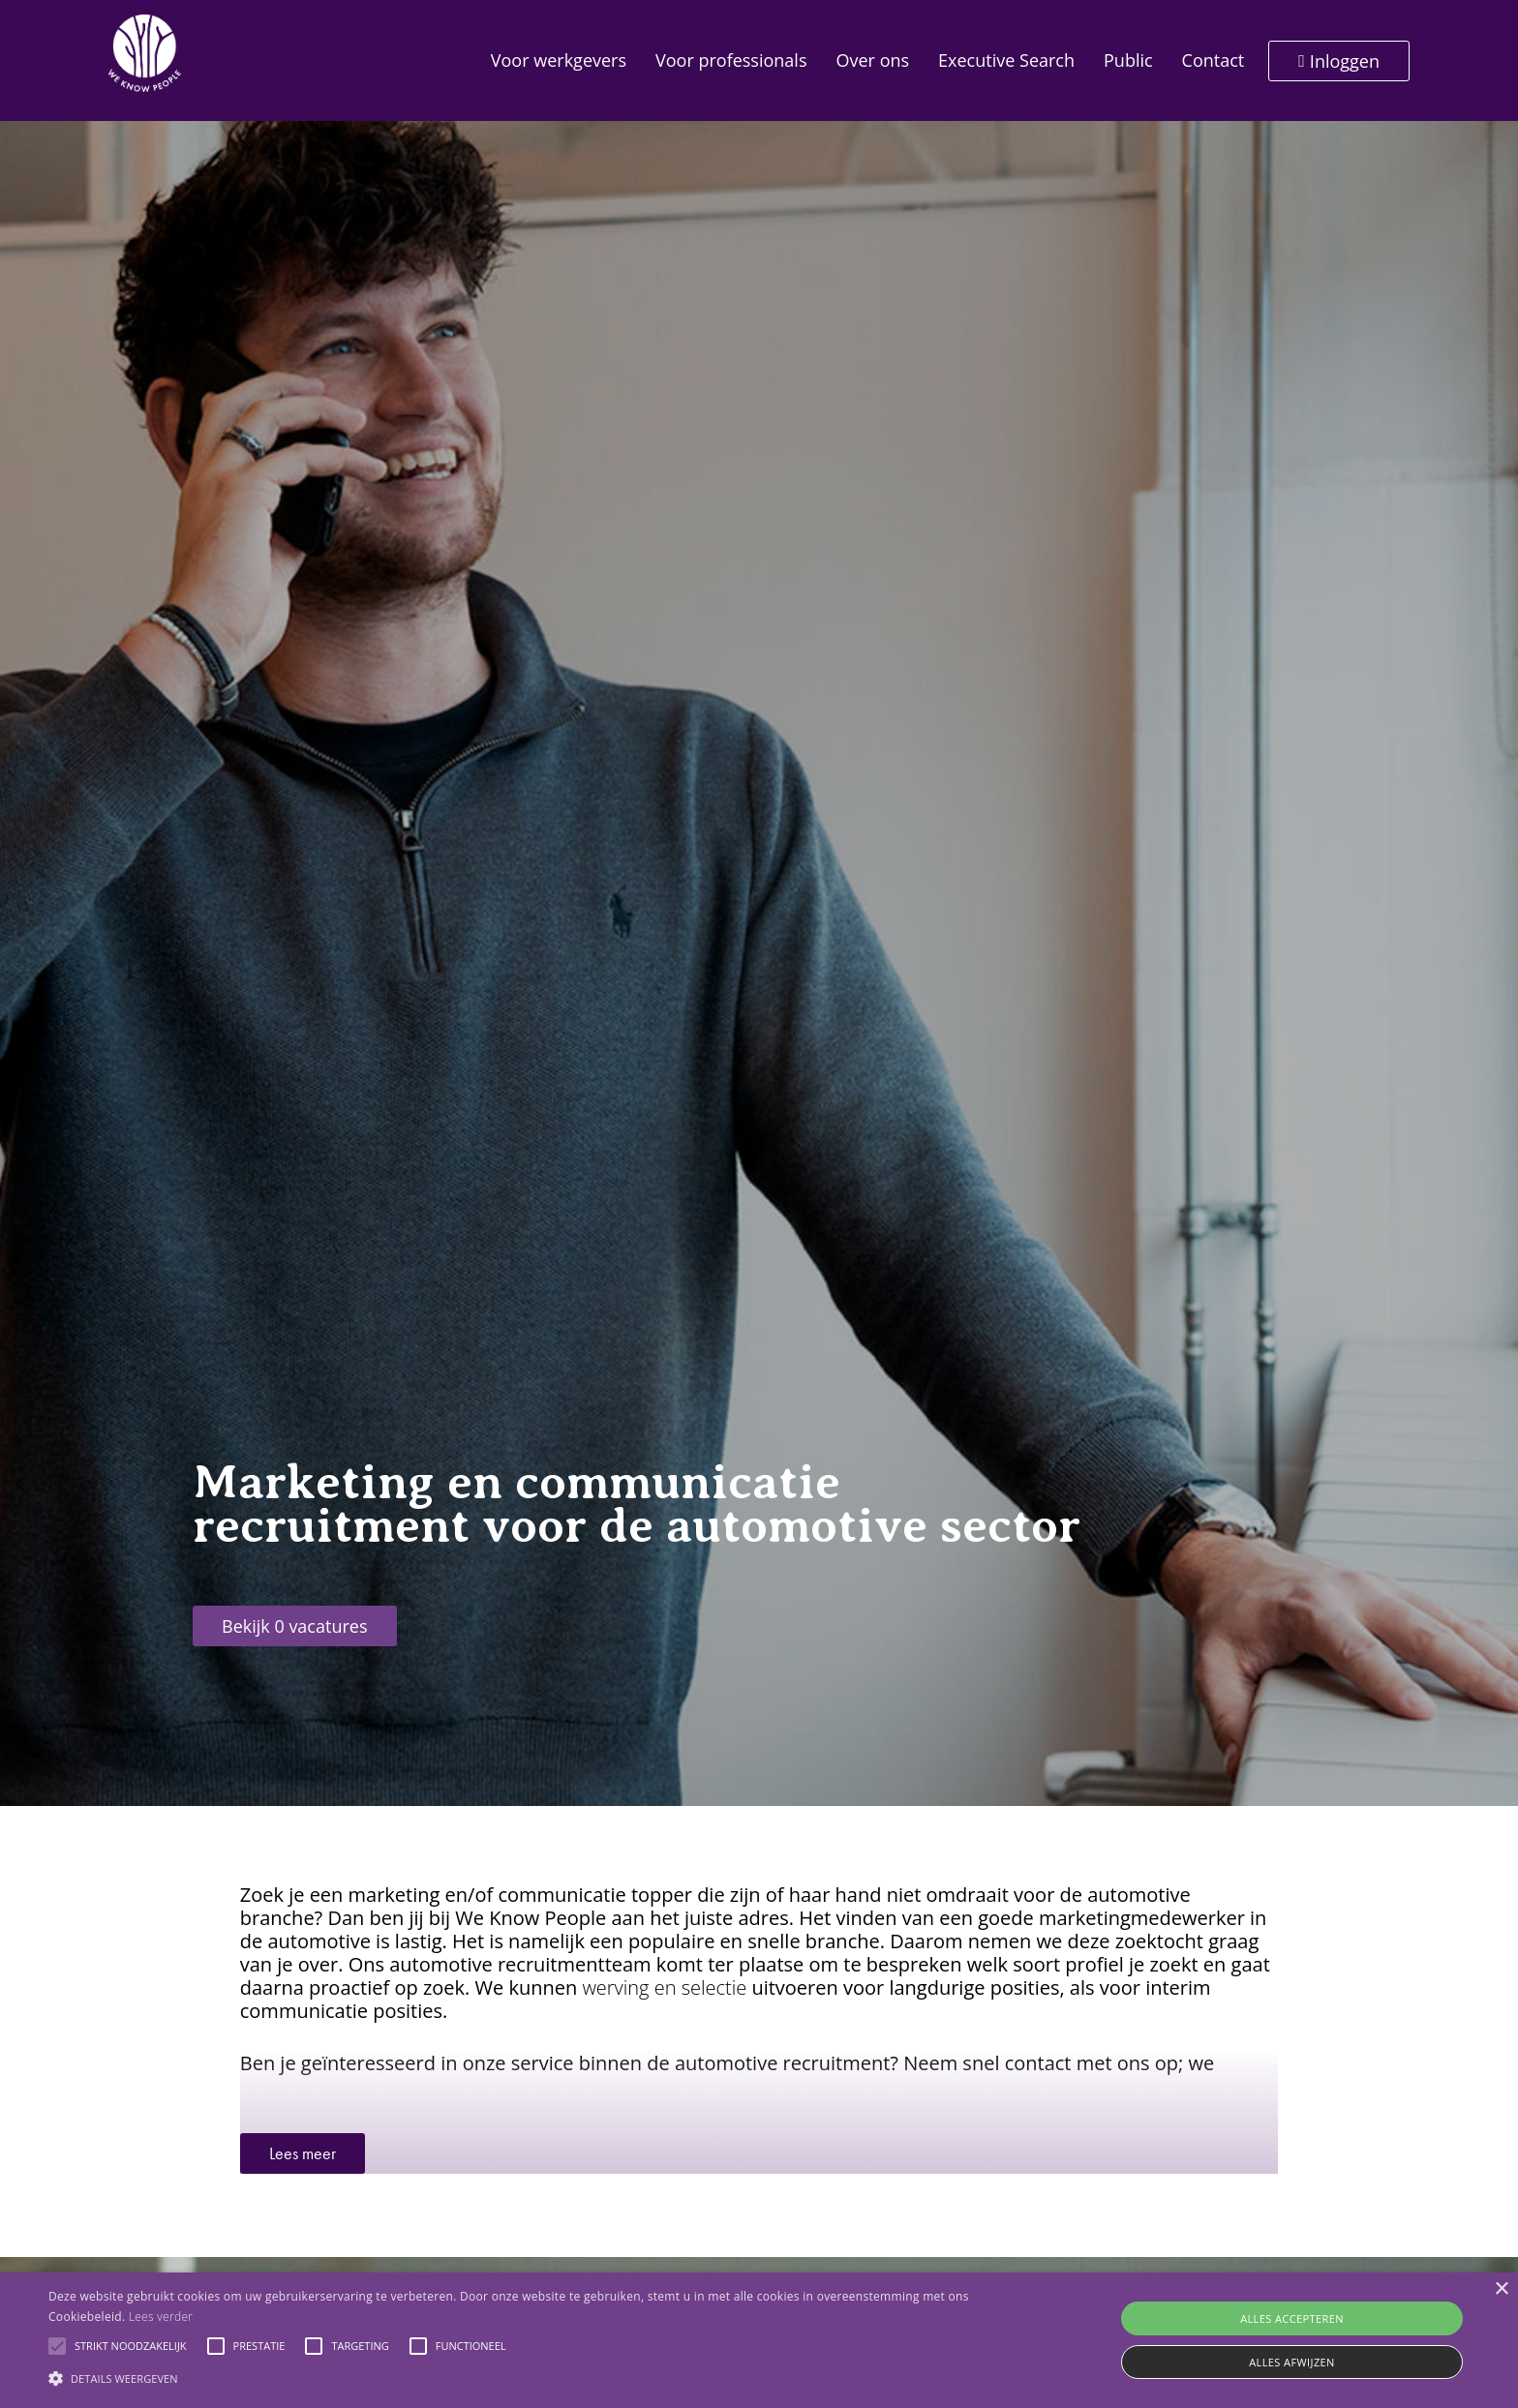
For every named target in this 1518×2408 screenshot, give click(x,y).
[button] (57, 2346)
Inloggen (1339, 61)
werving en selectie (664, 1987)
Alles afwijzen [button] (1292, 2362)
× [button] (1501, 2289)
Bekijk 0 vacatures (295, 1626)
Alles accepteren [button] (1292, 2318)
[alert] (759, 2340)
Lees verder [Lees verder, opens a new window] (161, 2316)
